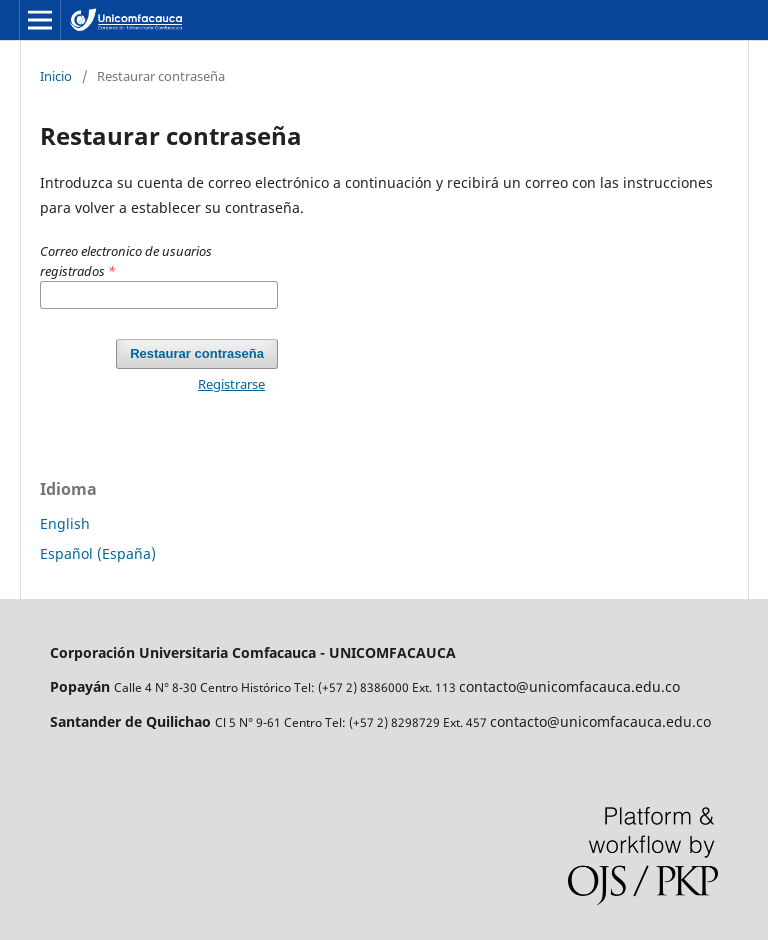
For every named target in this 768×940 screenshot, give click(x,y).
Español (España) (98, 553)
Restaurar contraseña (197, 353)
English (65, 523)
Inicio (56, 76)
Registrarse (231, 384)
